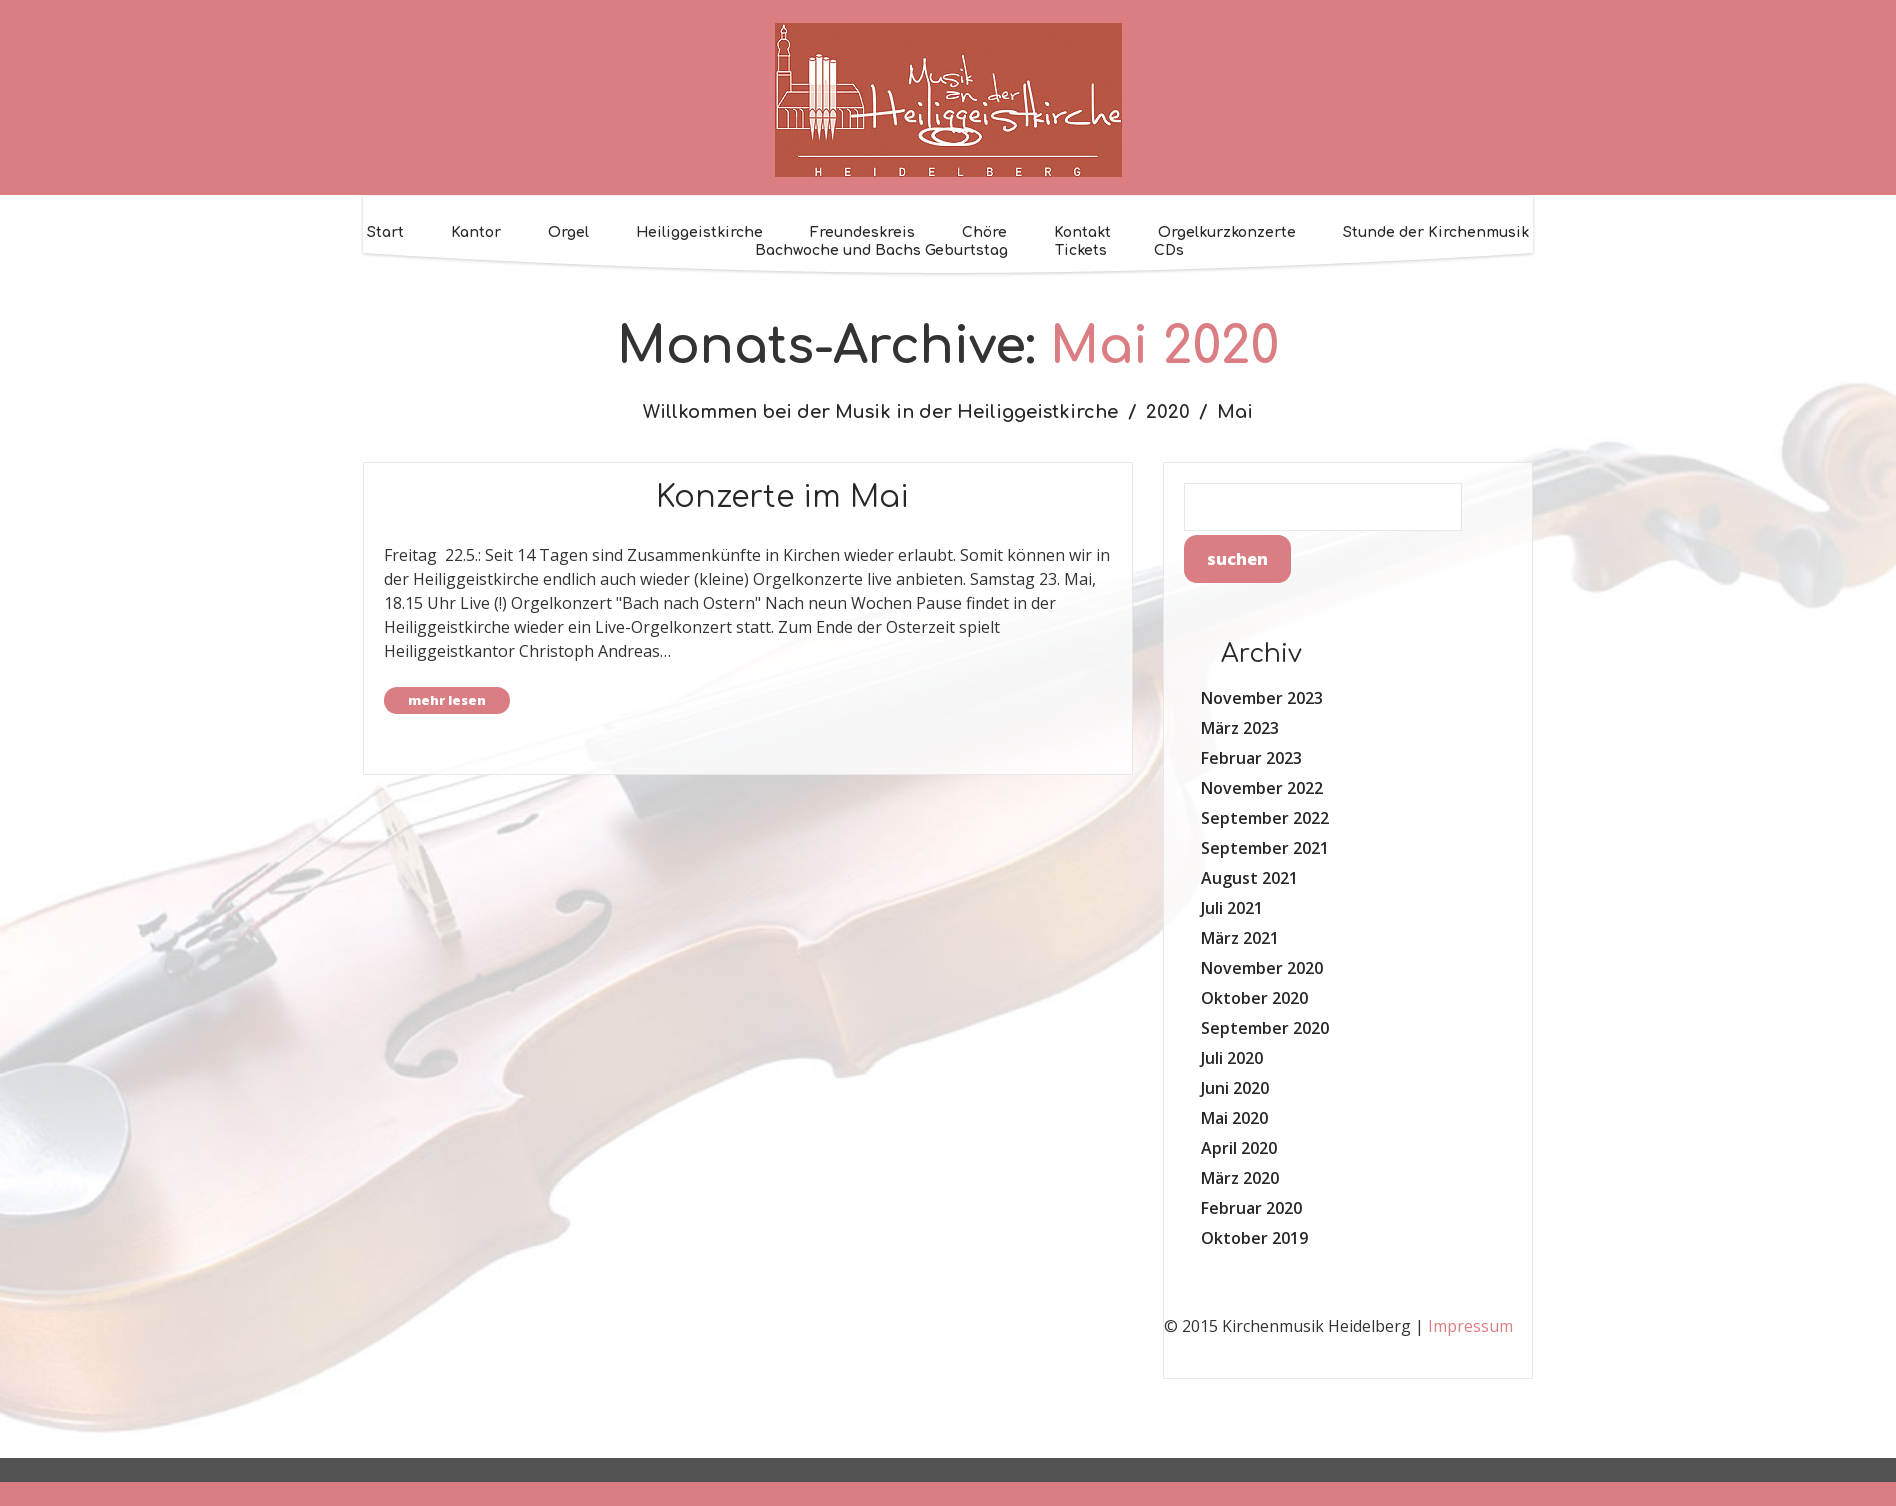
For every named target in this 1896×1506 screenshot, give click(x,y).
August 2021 (1249, 878)
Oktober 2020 (1254, 998)
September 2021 (1265, 848)
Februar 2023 (1251, 758)
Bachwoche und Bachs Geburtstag (881, 250)
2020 (1168, 412)
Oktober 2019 (1254, 1238)
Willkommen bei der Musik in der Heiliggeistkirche (880, 412)
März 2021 (1240, 938)
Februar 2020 (1251, 1208)
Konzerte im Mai (782, 497)
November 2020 (1262, 968)
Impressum (1470, 1326)
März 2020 (1240, 1178)
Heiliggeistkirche (699, 232)
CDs (1169, 250)
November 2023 (1262, 698)
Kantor (476, 232)
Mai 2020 (1234, 1118)
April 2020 (1239, 1148)
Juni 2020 (1235, 1088)
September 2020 (1265, 1028)
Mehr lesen (447, 700)
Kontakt (1082, 232)
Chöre (984, 232)
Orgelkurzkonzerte (1227, 232)
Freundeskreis (862, 232)
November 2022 (1262, 788)
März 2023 (1240, 728)
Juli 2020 (1232, 1058)
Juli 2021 (1232, 908)
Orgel (568, 232)
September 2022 (1265, 818)
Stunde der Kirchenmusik (1436, 232)
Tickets (1081, 250)
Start (385, 232)
